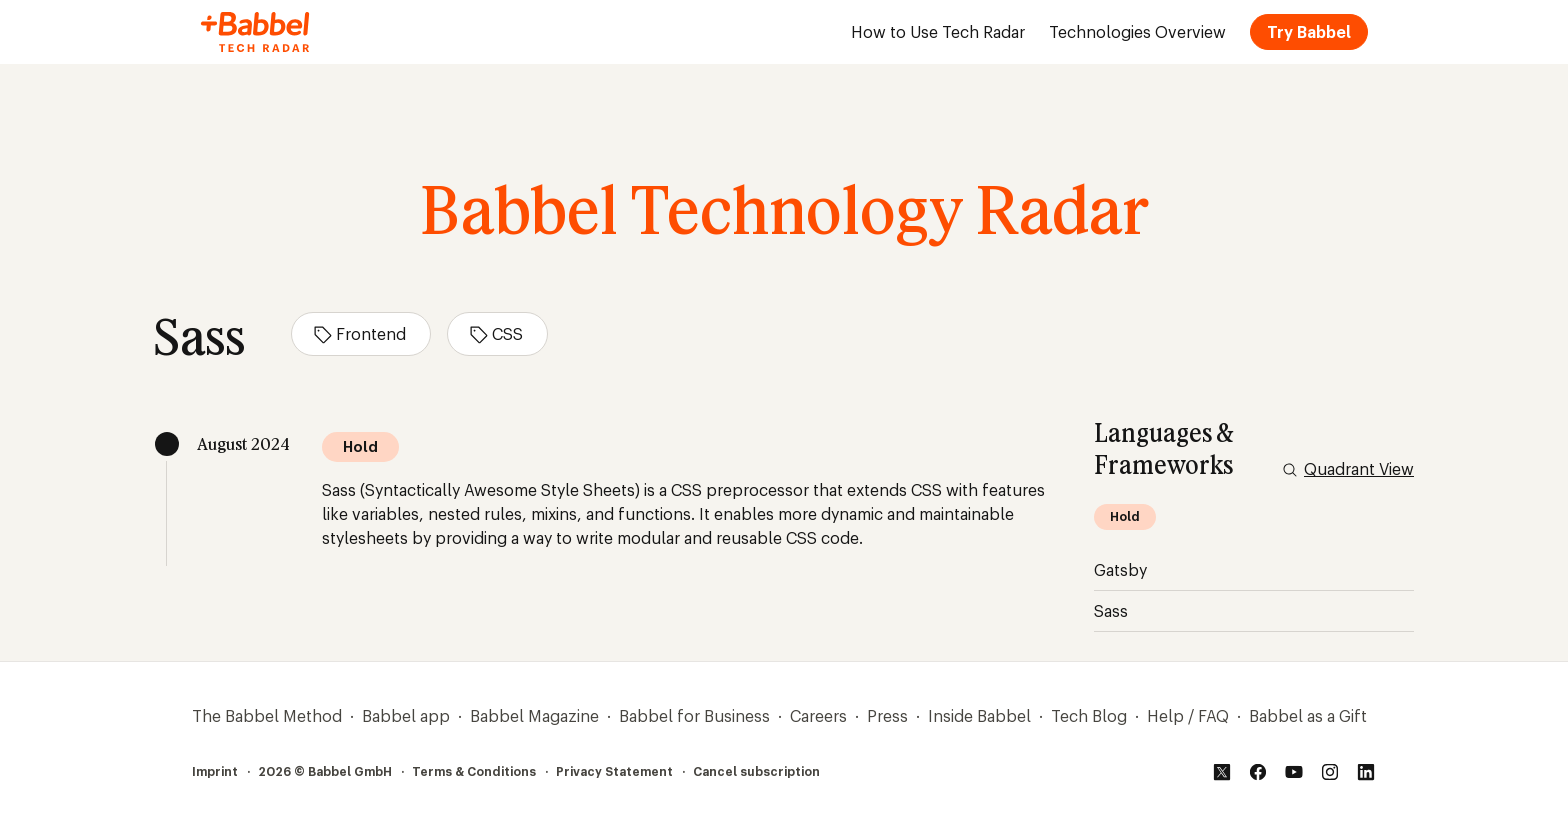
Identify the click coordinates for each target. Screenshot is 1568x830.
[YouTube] (1294, 772)
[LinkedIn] (1366, 772)
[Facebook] (1258, 772)
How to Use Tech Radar (938, 32)
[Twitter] (1222, 772)
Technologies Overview (1137, 32)
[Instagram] (1330, 772)
